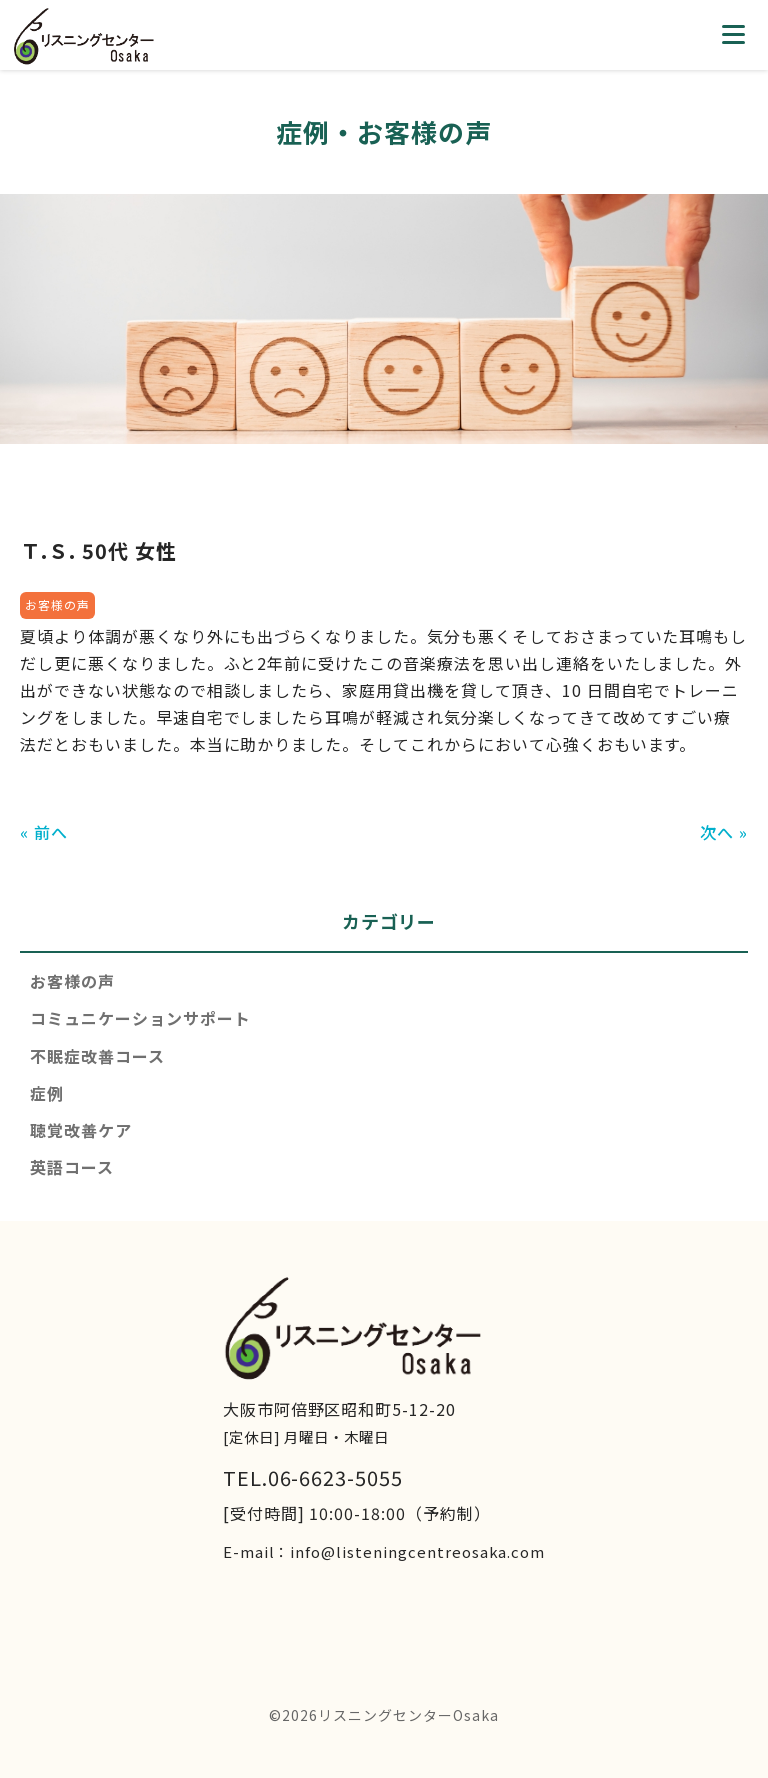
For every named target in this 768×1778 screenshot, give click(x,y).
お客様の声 (72, 981)
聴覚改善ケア (81, 1130)
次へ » (724, 832)
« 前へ (44, 832)
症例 (47, 1093)
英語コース (72, 1167)
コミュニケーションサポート (140, 1018)
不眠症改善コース (97, 1056)
